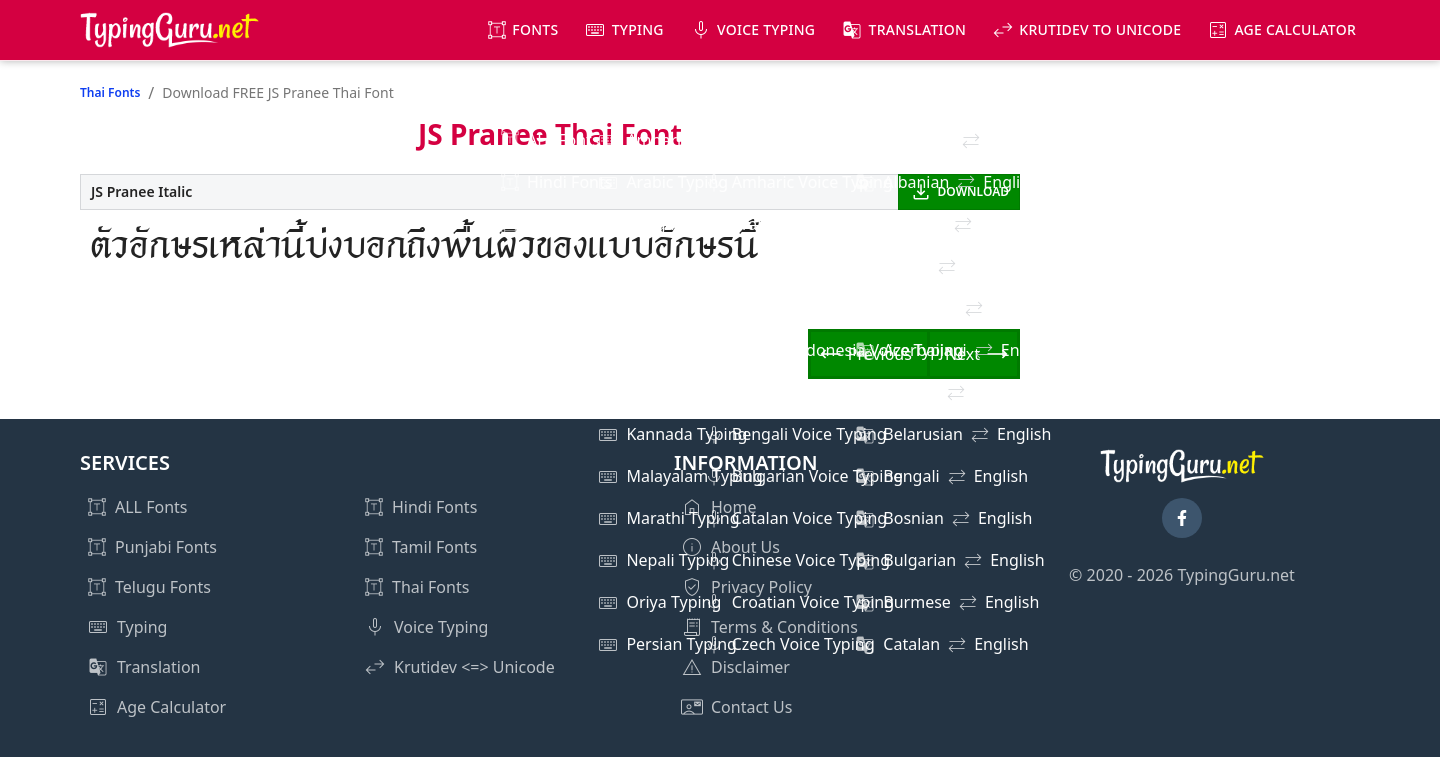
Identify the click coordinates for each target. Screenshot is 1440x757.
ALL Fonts (151, 507)
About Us (745, 547)
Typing (638, 29)
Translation (918, 29)
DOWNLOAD (973, 191)
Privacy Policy (761, 587)
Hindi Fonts (434, 507)
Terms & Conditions (784, 627)
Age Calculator (1295, 29)
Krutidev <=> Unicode (474, 667)
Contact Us (751, 707)
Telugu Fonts (163, 587)
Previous (880, 354)
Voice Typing (766, 29)
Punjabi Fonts (166, 547)
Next (962, 354)
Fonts (535, 29)
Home (734, 507)
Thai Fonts (110, 92)
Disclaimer (750, 667)
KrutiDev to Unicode (1100, 29)
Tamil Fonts (434, 547)
